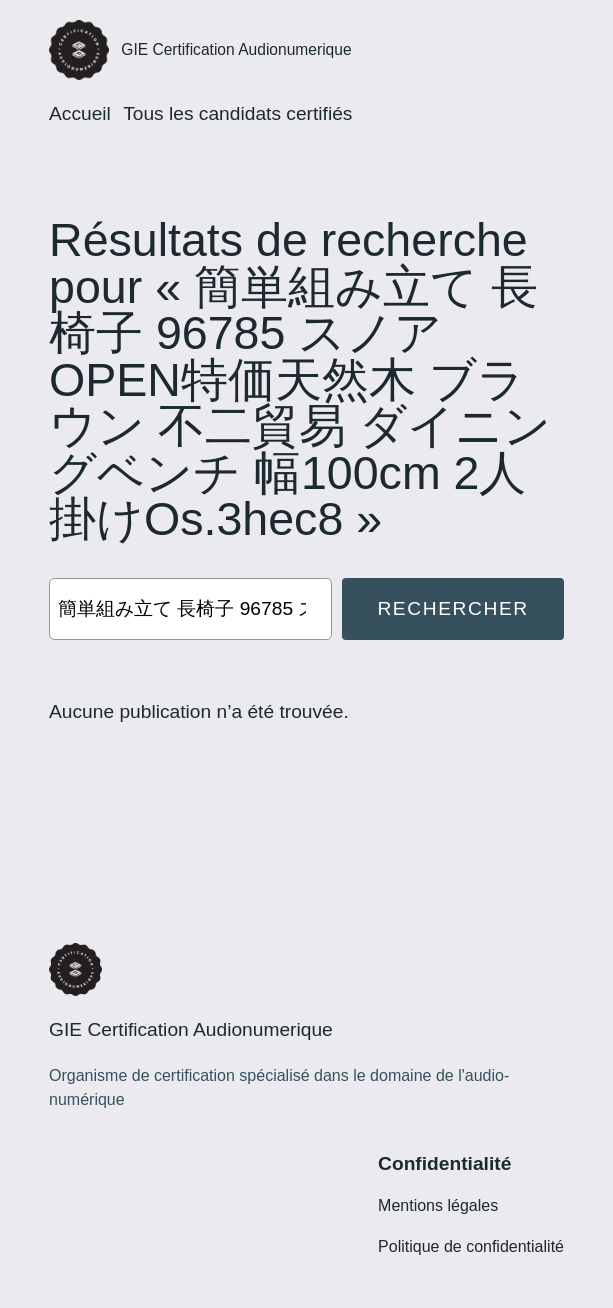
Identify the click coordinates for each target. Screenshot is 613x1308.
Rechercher (452, 608)
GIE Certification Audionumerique (236, 49)
